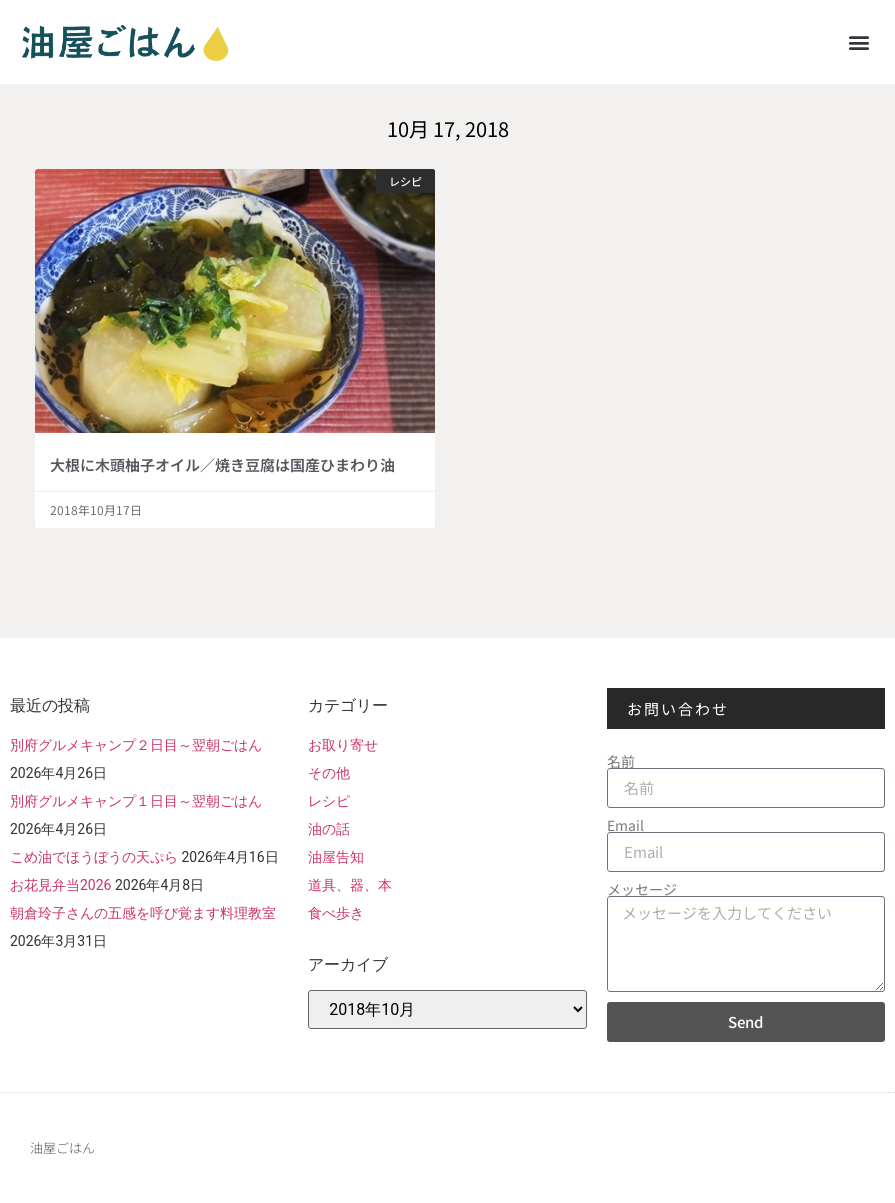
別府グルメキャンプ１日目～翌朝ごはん (136, 801)
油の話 (329, 829)
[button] (858, 41)
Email (625, 825)
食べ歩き (336, 913)
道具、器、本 (350, 885)
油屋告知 (336, 857)
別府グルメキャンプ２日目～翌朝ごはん (136, 745)
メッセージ (642, 889)
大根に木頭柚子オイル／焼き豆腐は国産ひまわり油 (222, 464)
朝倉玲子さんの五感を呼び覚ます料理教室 (143, 913)
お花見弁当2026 (60, 885)
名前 (621, 761)
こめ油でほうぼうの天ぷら (94, 857)
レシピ (329, 801)
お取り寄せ (343, 745)
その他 (329, 773)
